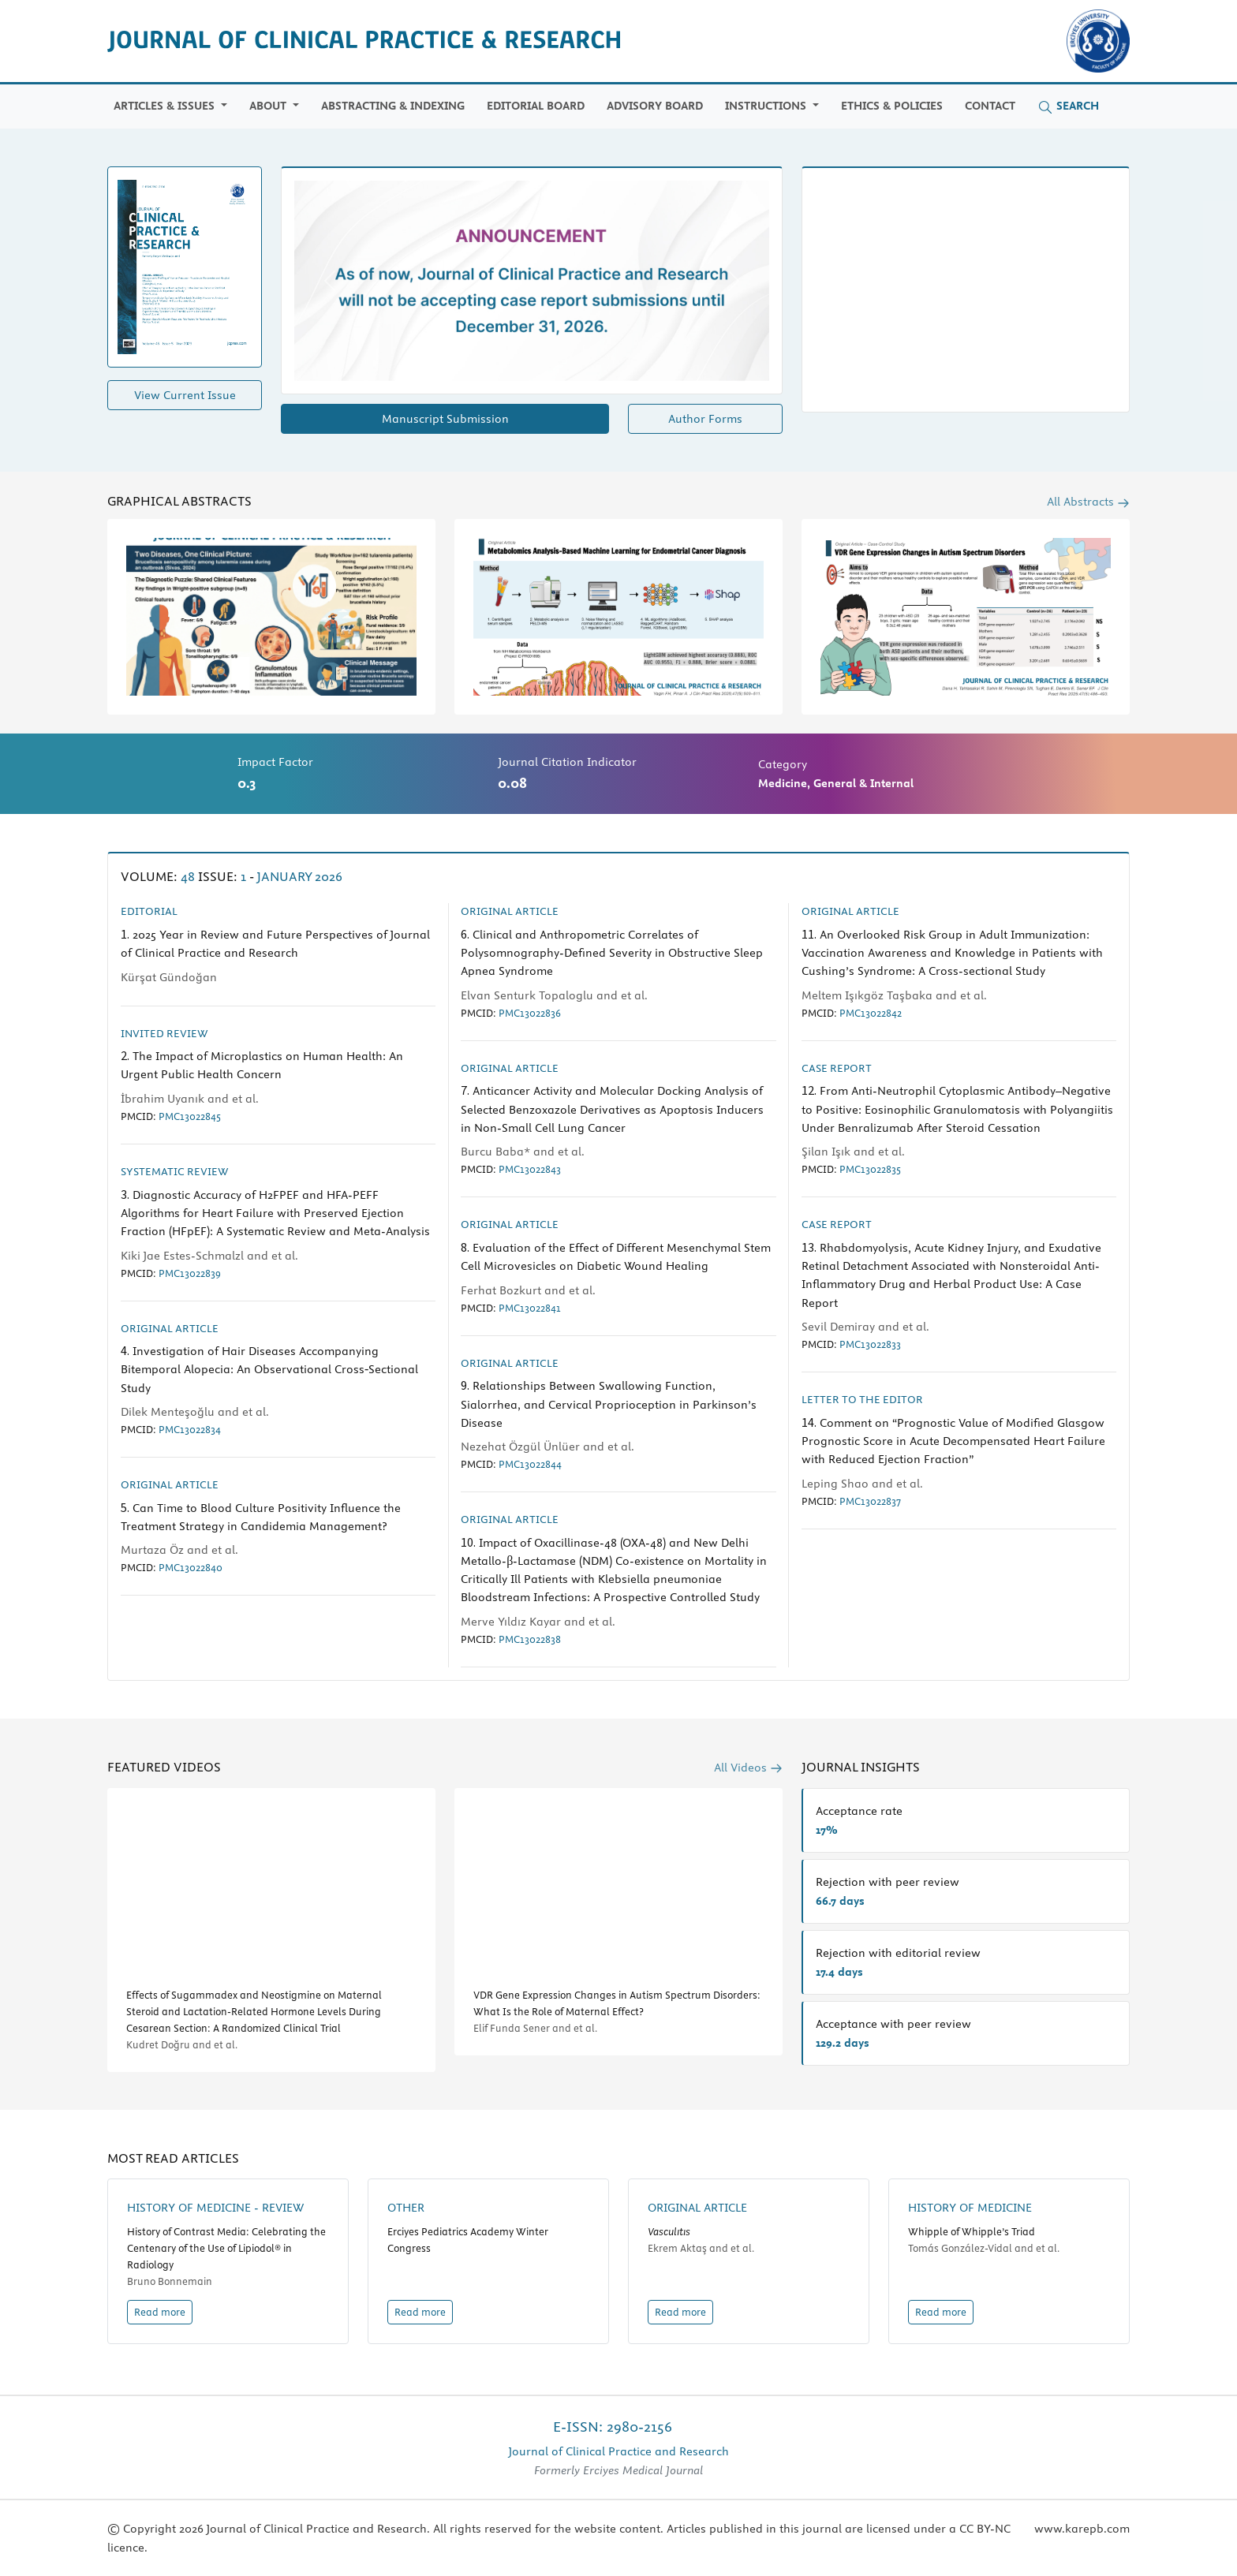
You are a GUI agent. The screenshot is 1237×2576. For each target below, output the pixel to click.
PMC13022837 (870, 1501)
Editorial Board (536, 106)
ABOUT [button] (269, 106)
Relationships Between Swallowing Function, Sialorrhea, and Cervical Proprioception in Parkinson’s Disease (609, 1404)
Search (1068, 106)
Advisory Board (655, 106)
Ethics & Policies (892, 106)
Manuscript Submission (445, 419)
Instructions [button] (767, 106)
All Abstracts (1088, 502)
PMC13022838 (530, 1639)
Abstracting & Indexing (393, 106)
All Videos (748, 1767)
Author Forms (705, 419)
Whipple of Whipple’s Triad (971, 2231)
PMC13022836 (530, 1012)
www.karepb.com (1082, 2529)
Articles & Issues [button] (166, 106)
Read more (159, 2311)
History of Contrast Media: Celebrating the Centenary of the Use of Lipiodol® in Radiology (226, 2248)
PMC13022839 (190, 1273)
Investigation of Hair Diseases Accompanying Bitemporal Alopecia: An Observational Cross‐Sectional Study (269, 1369)
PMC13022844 (530, 1464)
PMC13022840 (190, 1567)
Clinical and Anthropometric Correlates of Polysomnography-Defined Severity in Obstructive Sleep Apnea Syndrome (612, 953)
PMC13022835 (870, 1169)
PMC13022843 (530, 1169)
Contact (990, 106)
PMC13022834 (190, 1429)
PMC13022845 (190, 1116)
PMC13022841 (530, 1307)
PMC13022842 (870, 1012)
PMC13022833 (870, 1344)
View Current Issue (185, 395)
